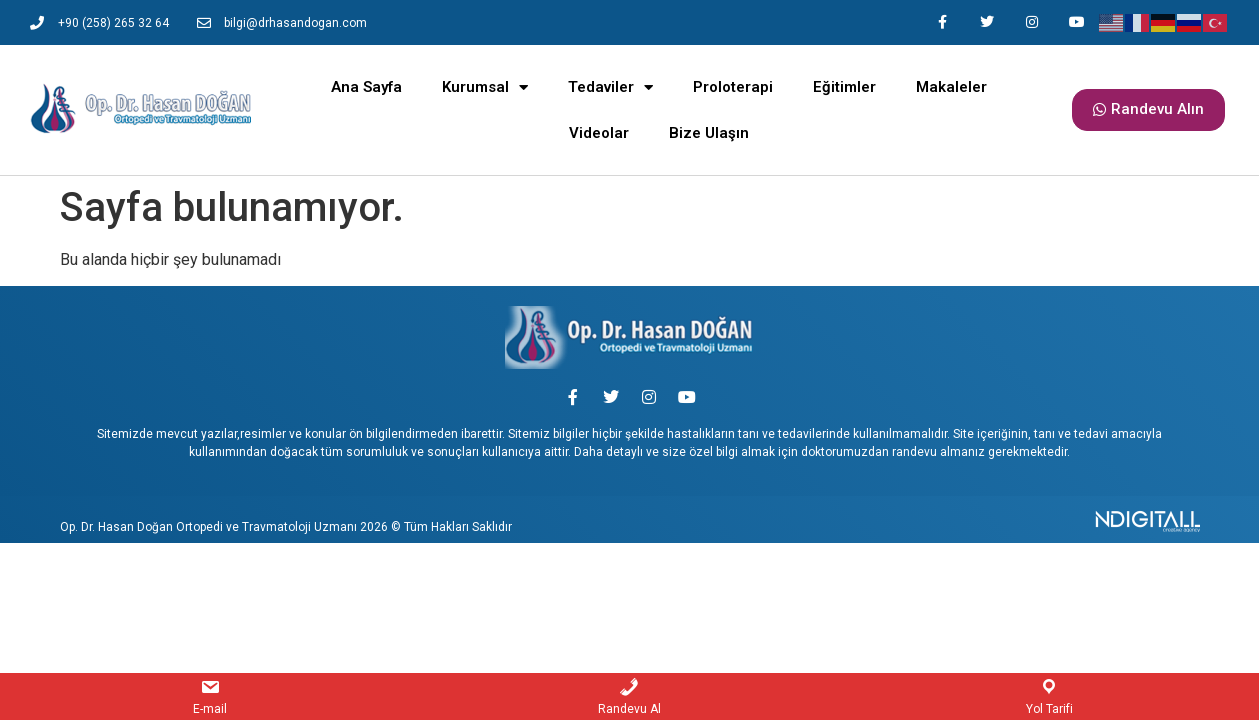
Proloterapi (733, 87)
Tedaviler (610, 87)
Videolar (599, 133)
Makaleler (951, 87)
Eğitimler (844, 87)
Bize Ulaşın (709, 133)
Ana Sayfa (366, 87)
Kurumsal (485, 87)
